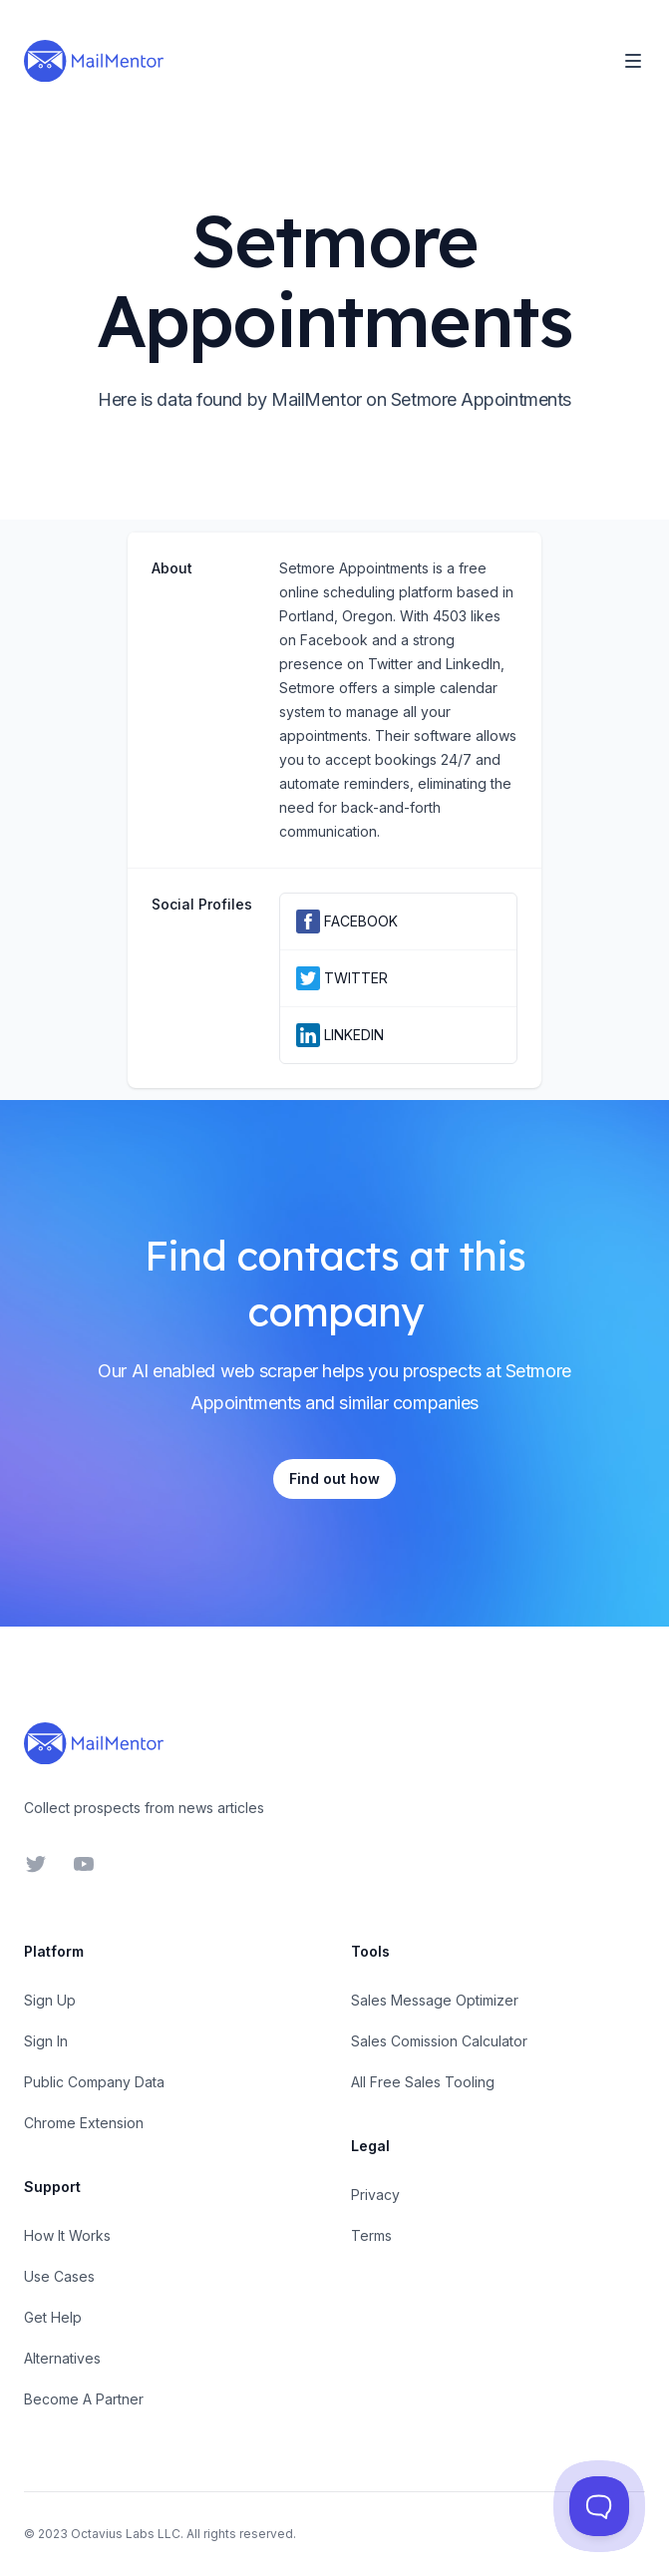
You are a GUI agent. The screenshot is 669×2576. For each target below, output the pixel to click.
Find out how (334, 1478)
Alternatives (62, 2358)
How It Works (67, 2235)
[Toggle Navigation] (633, 61)
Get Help (53, 2317)
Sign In (46, 2040)
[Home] (94, 61)
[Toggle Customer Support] (598, 2505)
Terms (371, 2235)
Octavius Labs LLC (125, 2533)
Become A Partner (84, 2399)
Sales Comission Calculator (439, 2040)
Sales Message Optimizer (434, 2000)
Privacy (375, 2194)
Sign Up (50, 2000)
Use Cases (59, 2276)
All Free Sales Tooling (423, 2081)
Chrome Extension (84, 2122)
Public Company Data (94, 2081)
